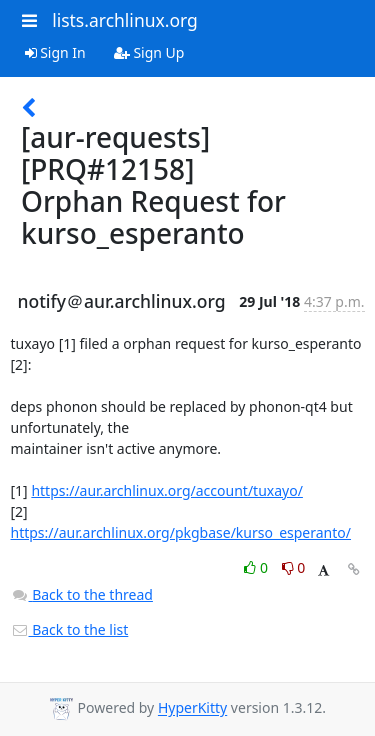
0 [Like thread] (257, 567)
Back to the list (70, 629)
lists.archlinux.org (125, 20)
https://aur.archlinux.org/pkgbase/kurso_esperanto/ (181, 532)
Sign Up (149, 52)
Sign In (55, 52)
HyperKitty (192, 708)
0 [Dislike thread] (294, 567)
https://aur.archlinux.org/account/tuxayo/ (167, 490)
